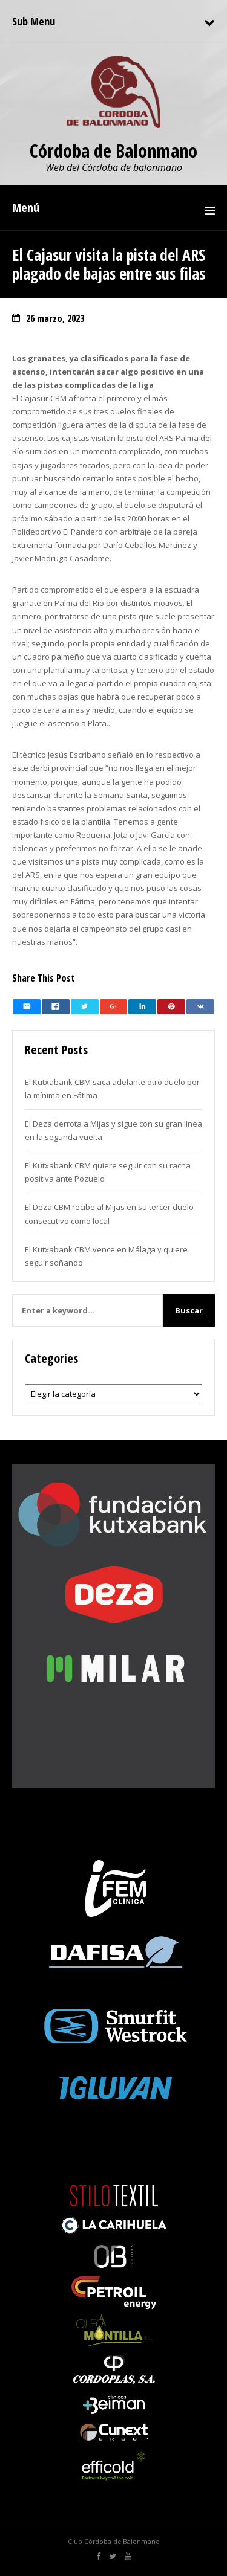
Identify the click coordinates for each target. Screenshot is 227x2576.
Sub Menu (33, 21)
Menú (25, 207)
